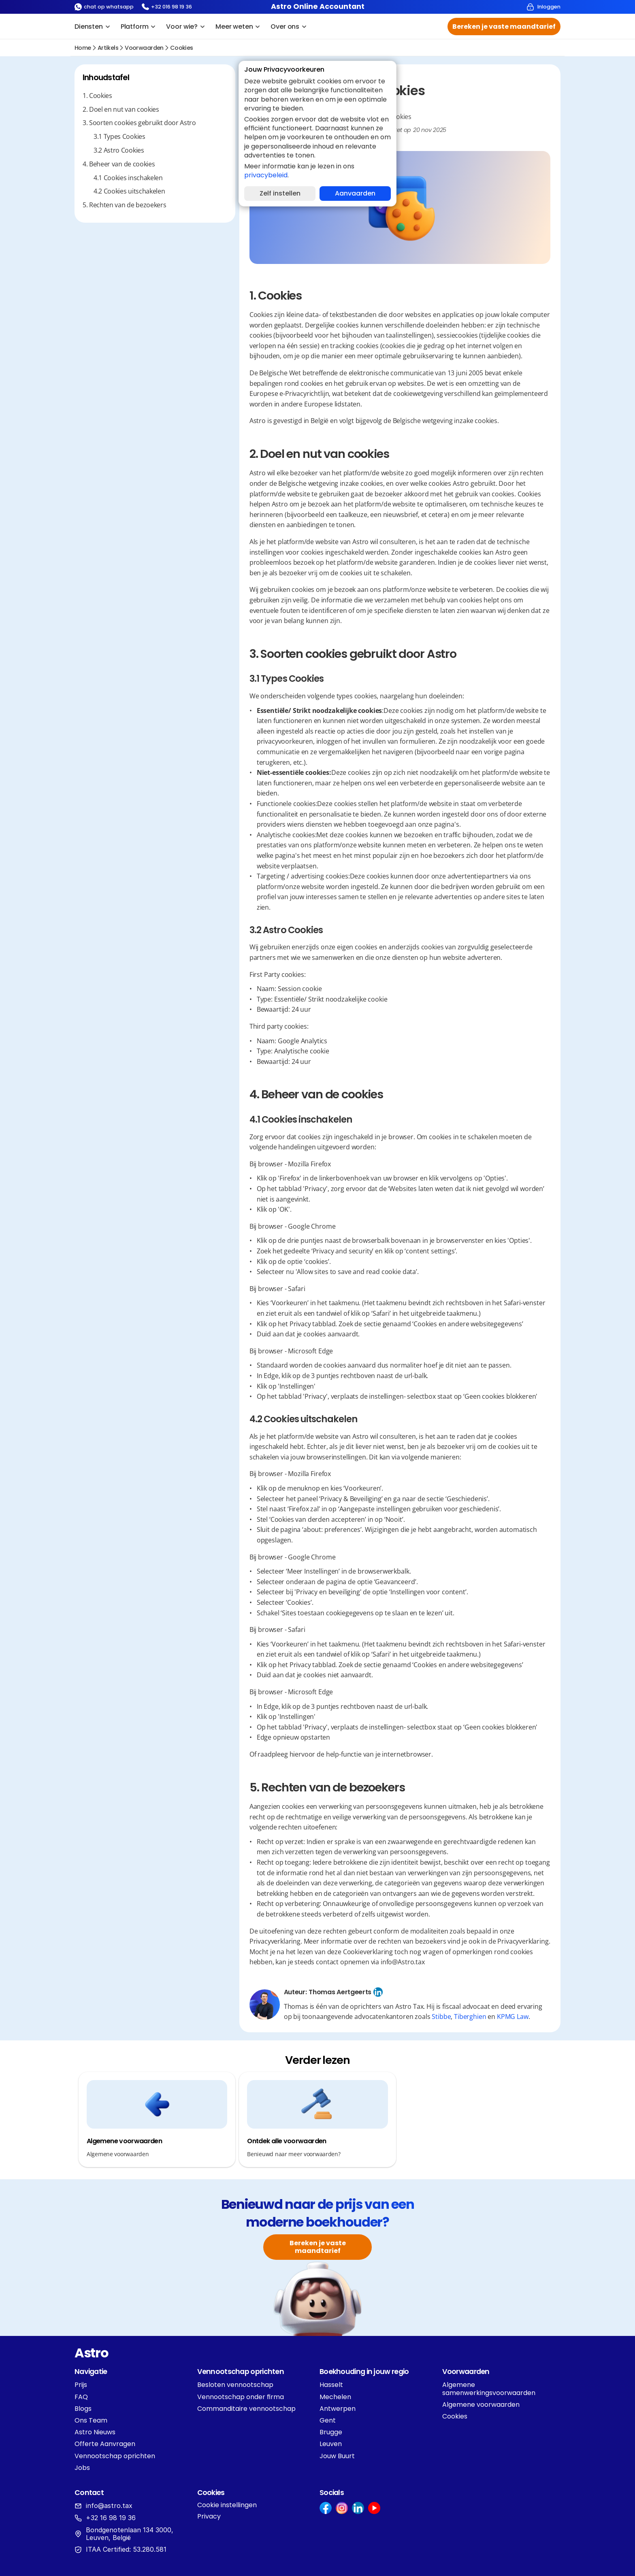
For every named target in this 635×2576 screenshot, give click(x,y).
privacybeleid (266, 175)
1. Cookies (97, 95)
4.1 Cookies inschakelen (128, 178)
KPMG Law (512, 2016)
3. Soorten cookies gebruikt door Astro (139, 123)
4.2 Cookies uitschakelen (129, 191)
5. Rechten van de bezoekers (124, 205)
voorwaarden (144, 48)
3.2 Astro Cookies (119, 150)
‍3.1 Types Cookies (119, 136)
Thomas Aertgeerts (340, 1992)
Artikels (108, 48)
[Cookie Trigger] (227, 2505)
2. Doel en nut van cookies (121, 109)
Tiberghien (470, 2016)
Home (83, 48)
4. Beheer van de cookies (119, 164)
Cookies (181, 48)
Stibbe (441, 2016)
